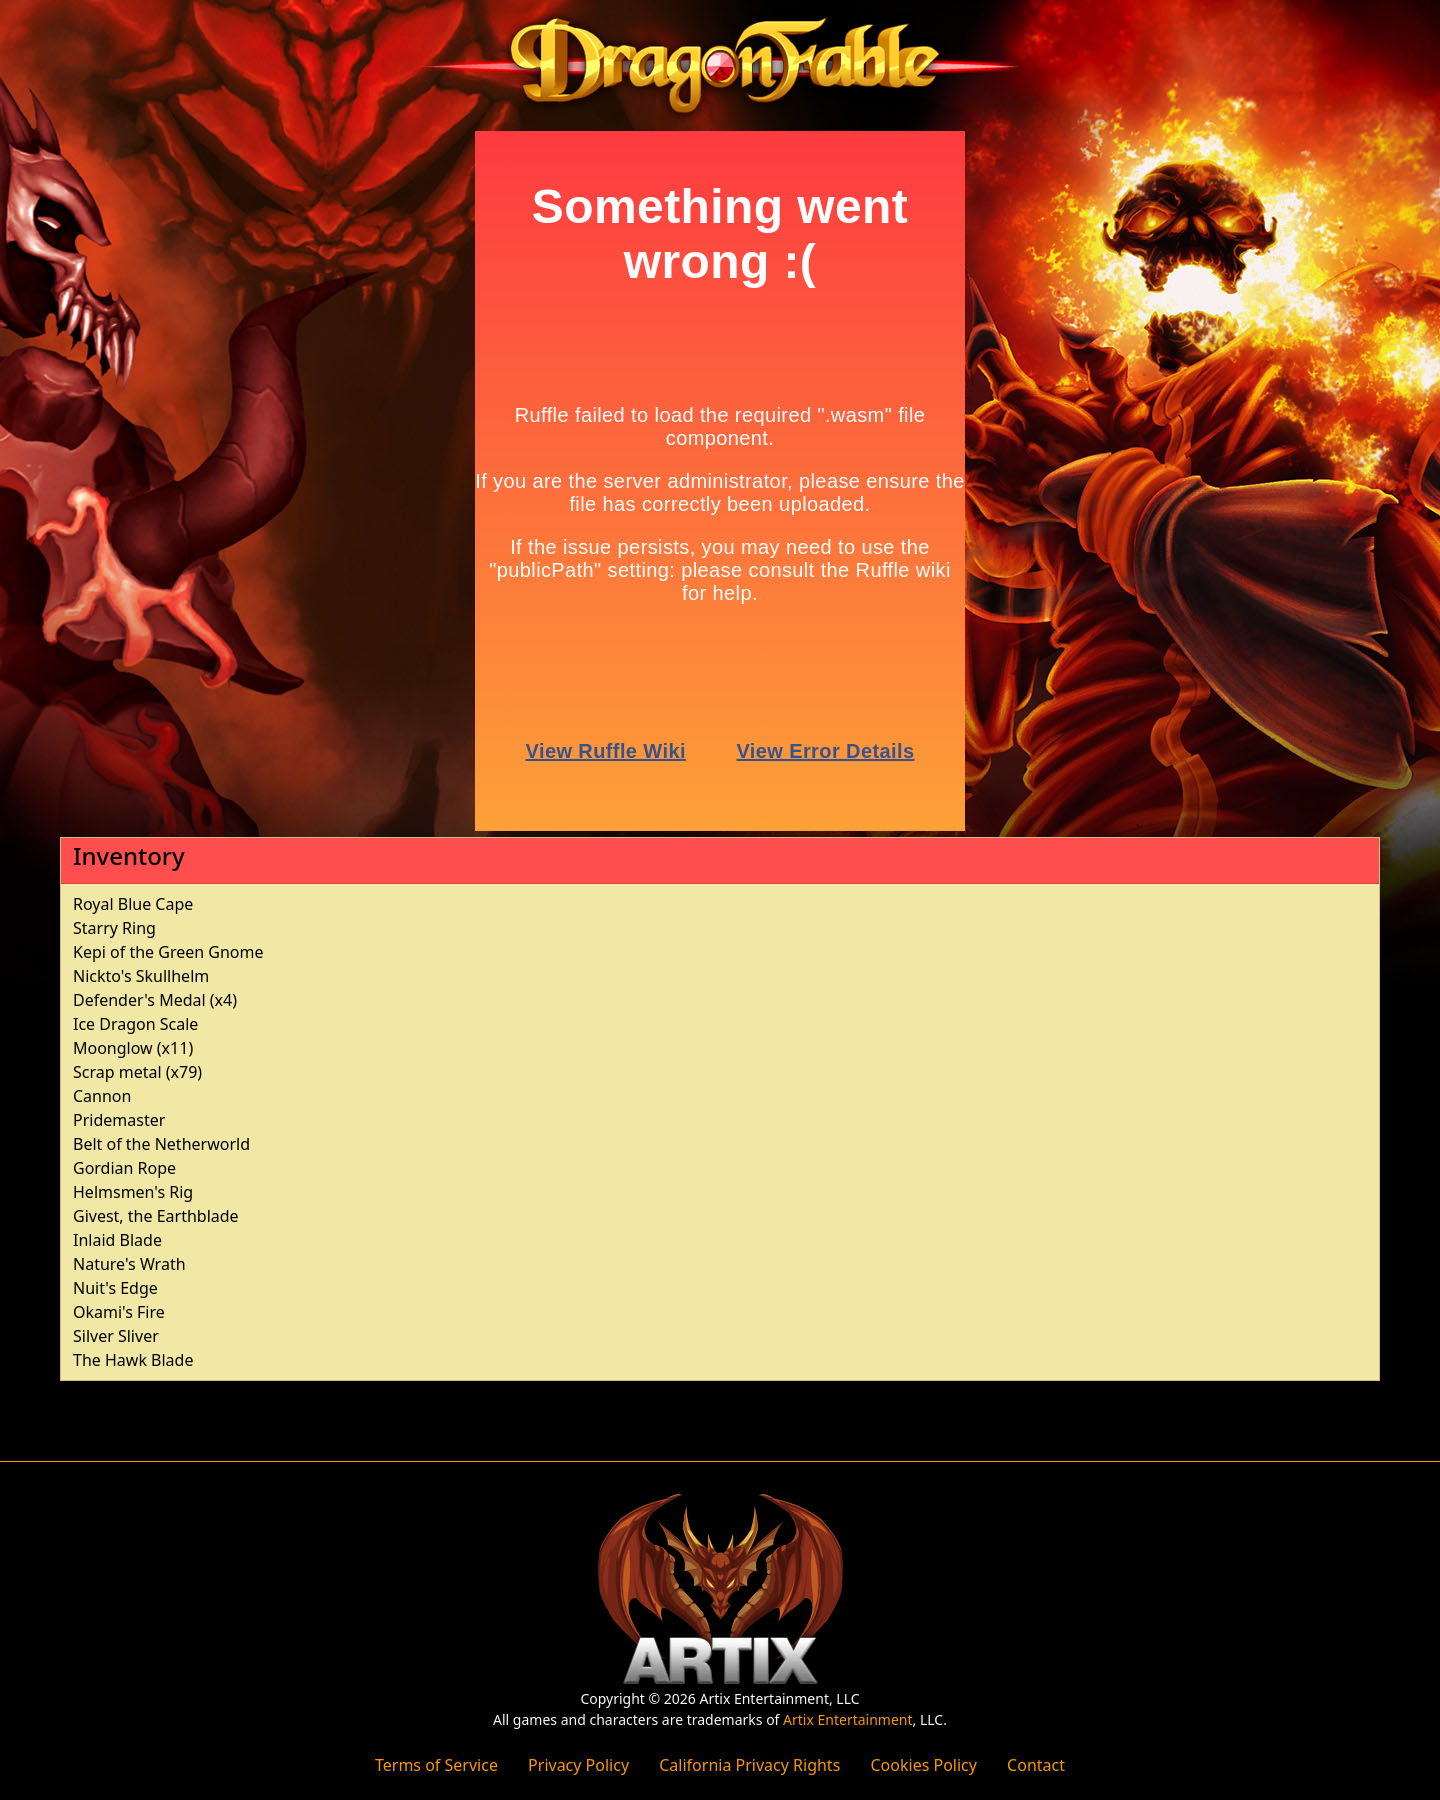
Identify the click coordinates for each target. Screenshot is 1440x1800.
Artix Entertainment (847, 1719)
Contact (1036, 1765)
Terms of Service (436, 1765)
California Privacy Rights (749, 1765)
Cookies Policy (923, 1765)
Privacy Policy (578, 1765)
